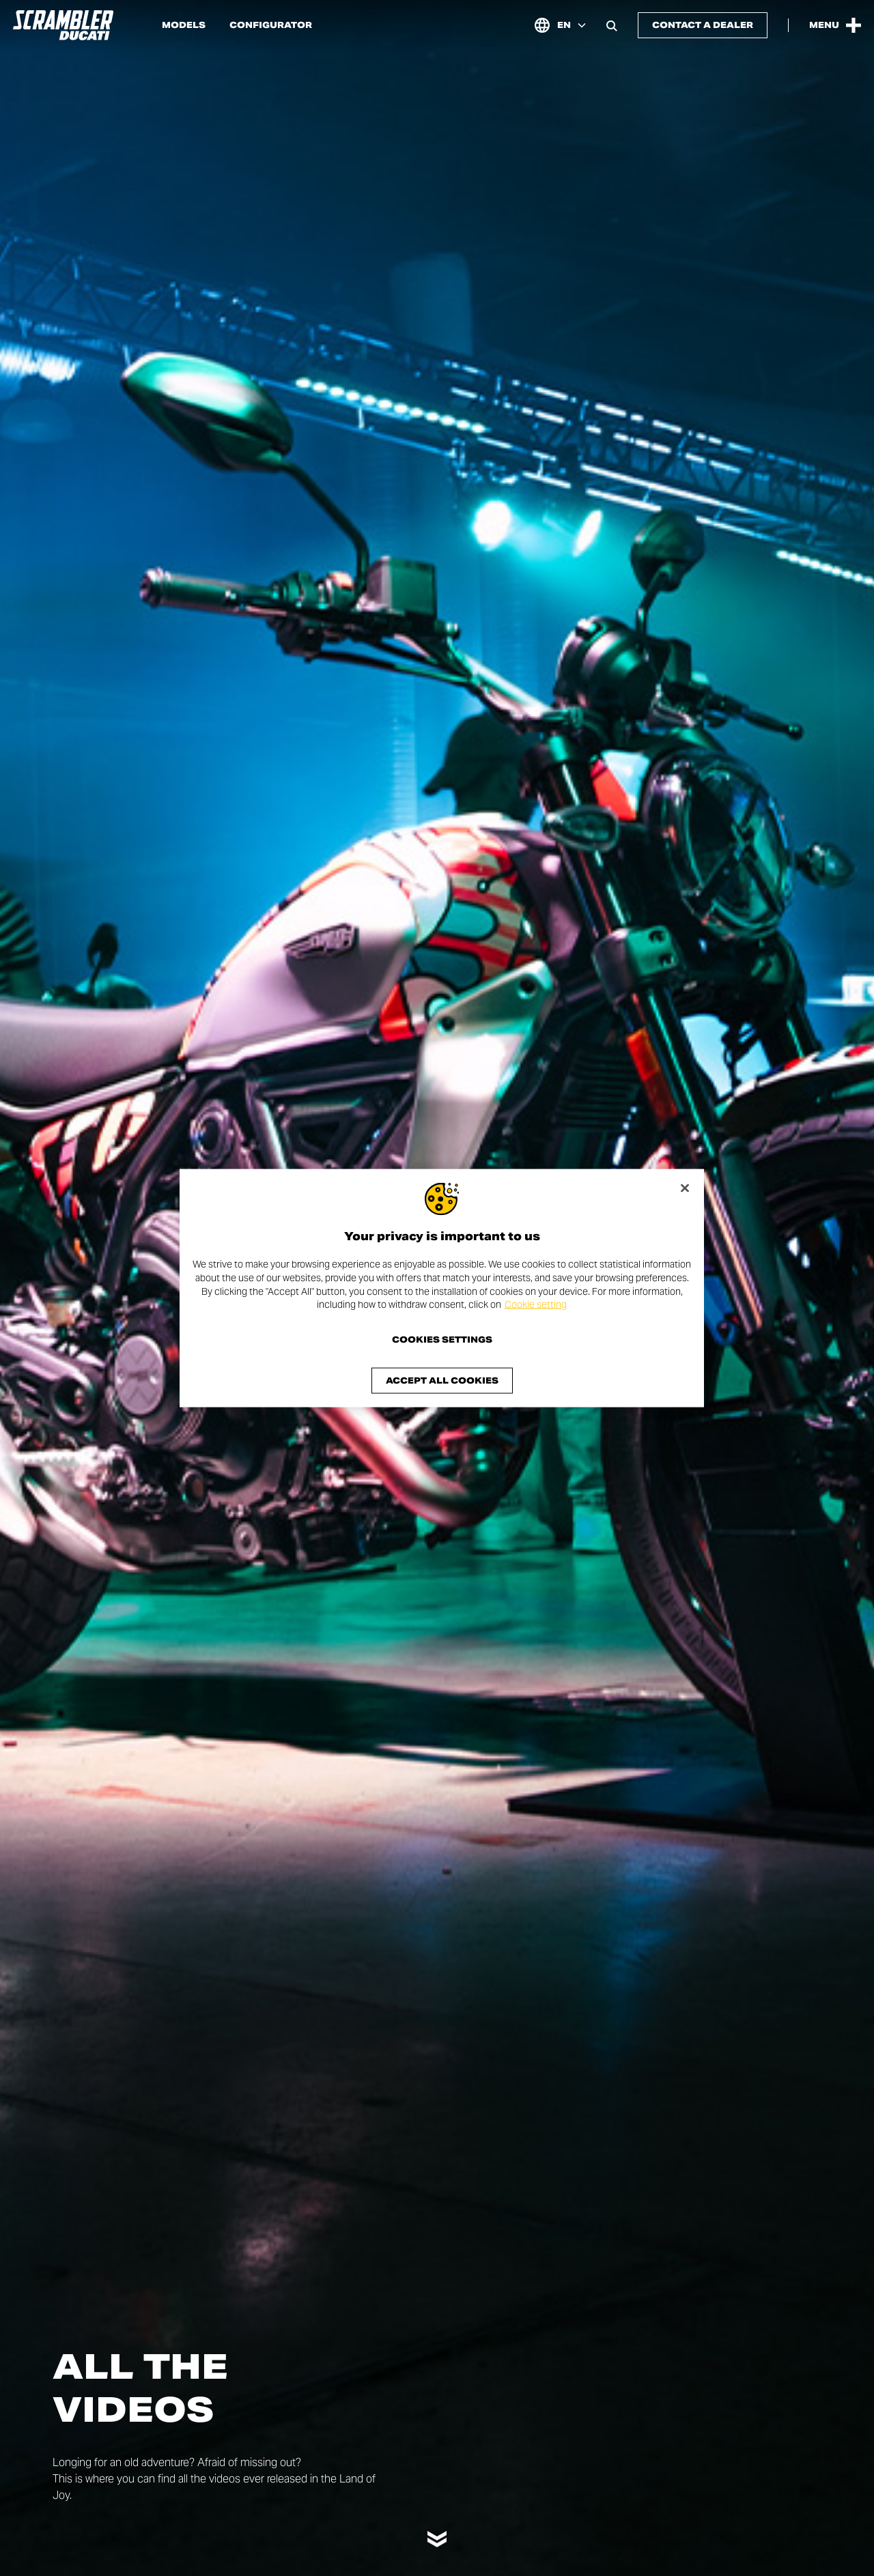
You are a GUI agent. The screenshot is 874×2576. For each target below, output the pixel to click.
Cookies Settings (442, 1339)
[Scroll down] (437, 2533)
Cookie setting (536, 1304)
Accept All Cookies (442, 1380)
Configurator (270, 25)
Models (184, 25)
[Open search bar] (611, 25)
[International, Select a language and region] (560, 25)
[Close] (685, 1188)
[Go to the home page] (63, 25)
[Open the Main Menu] (835, 25)
